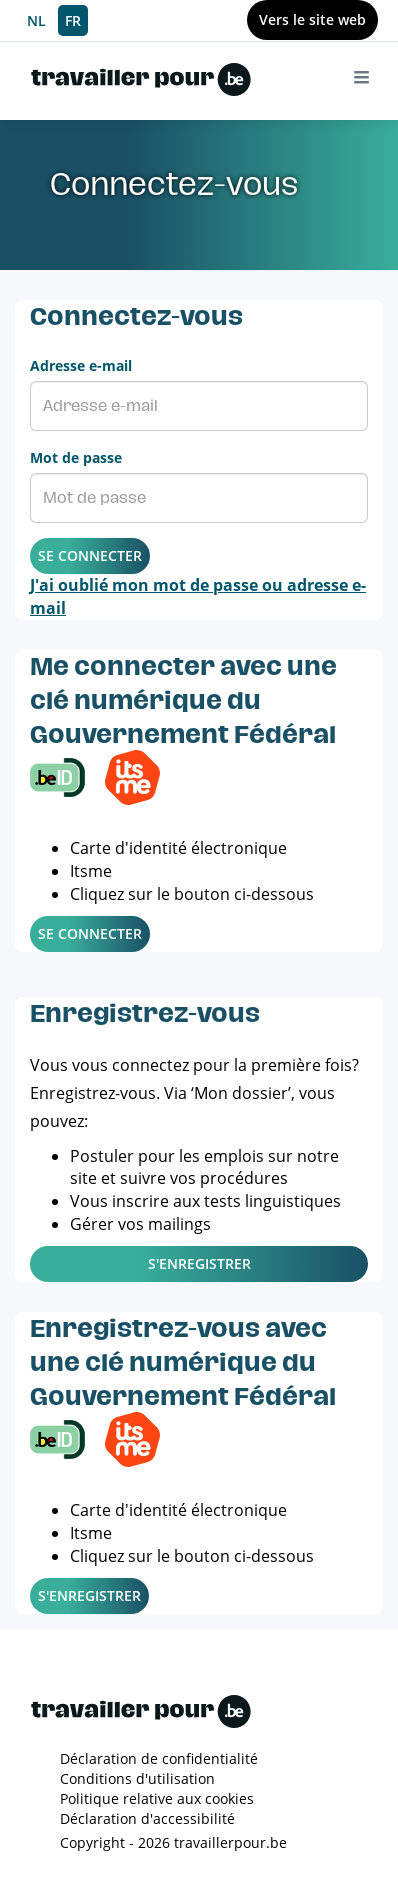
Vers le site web (312, 19)
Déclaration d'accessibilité (147, 1818)
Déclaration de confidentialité (159, 1758)
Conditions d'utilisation (137, 1778)
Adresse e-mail (81, 365)
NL (36, 20)
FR (73, 20)
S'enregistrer (199, 1263)
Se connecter (90, 555)
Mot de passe (76, 457)
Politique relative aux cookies (157, 1798)
